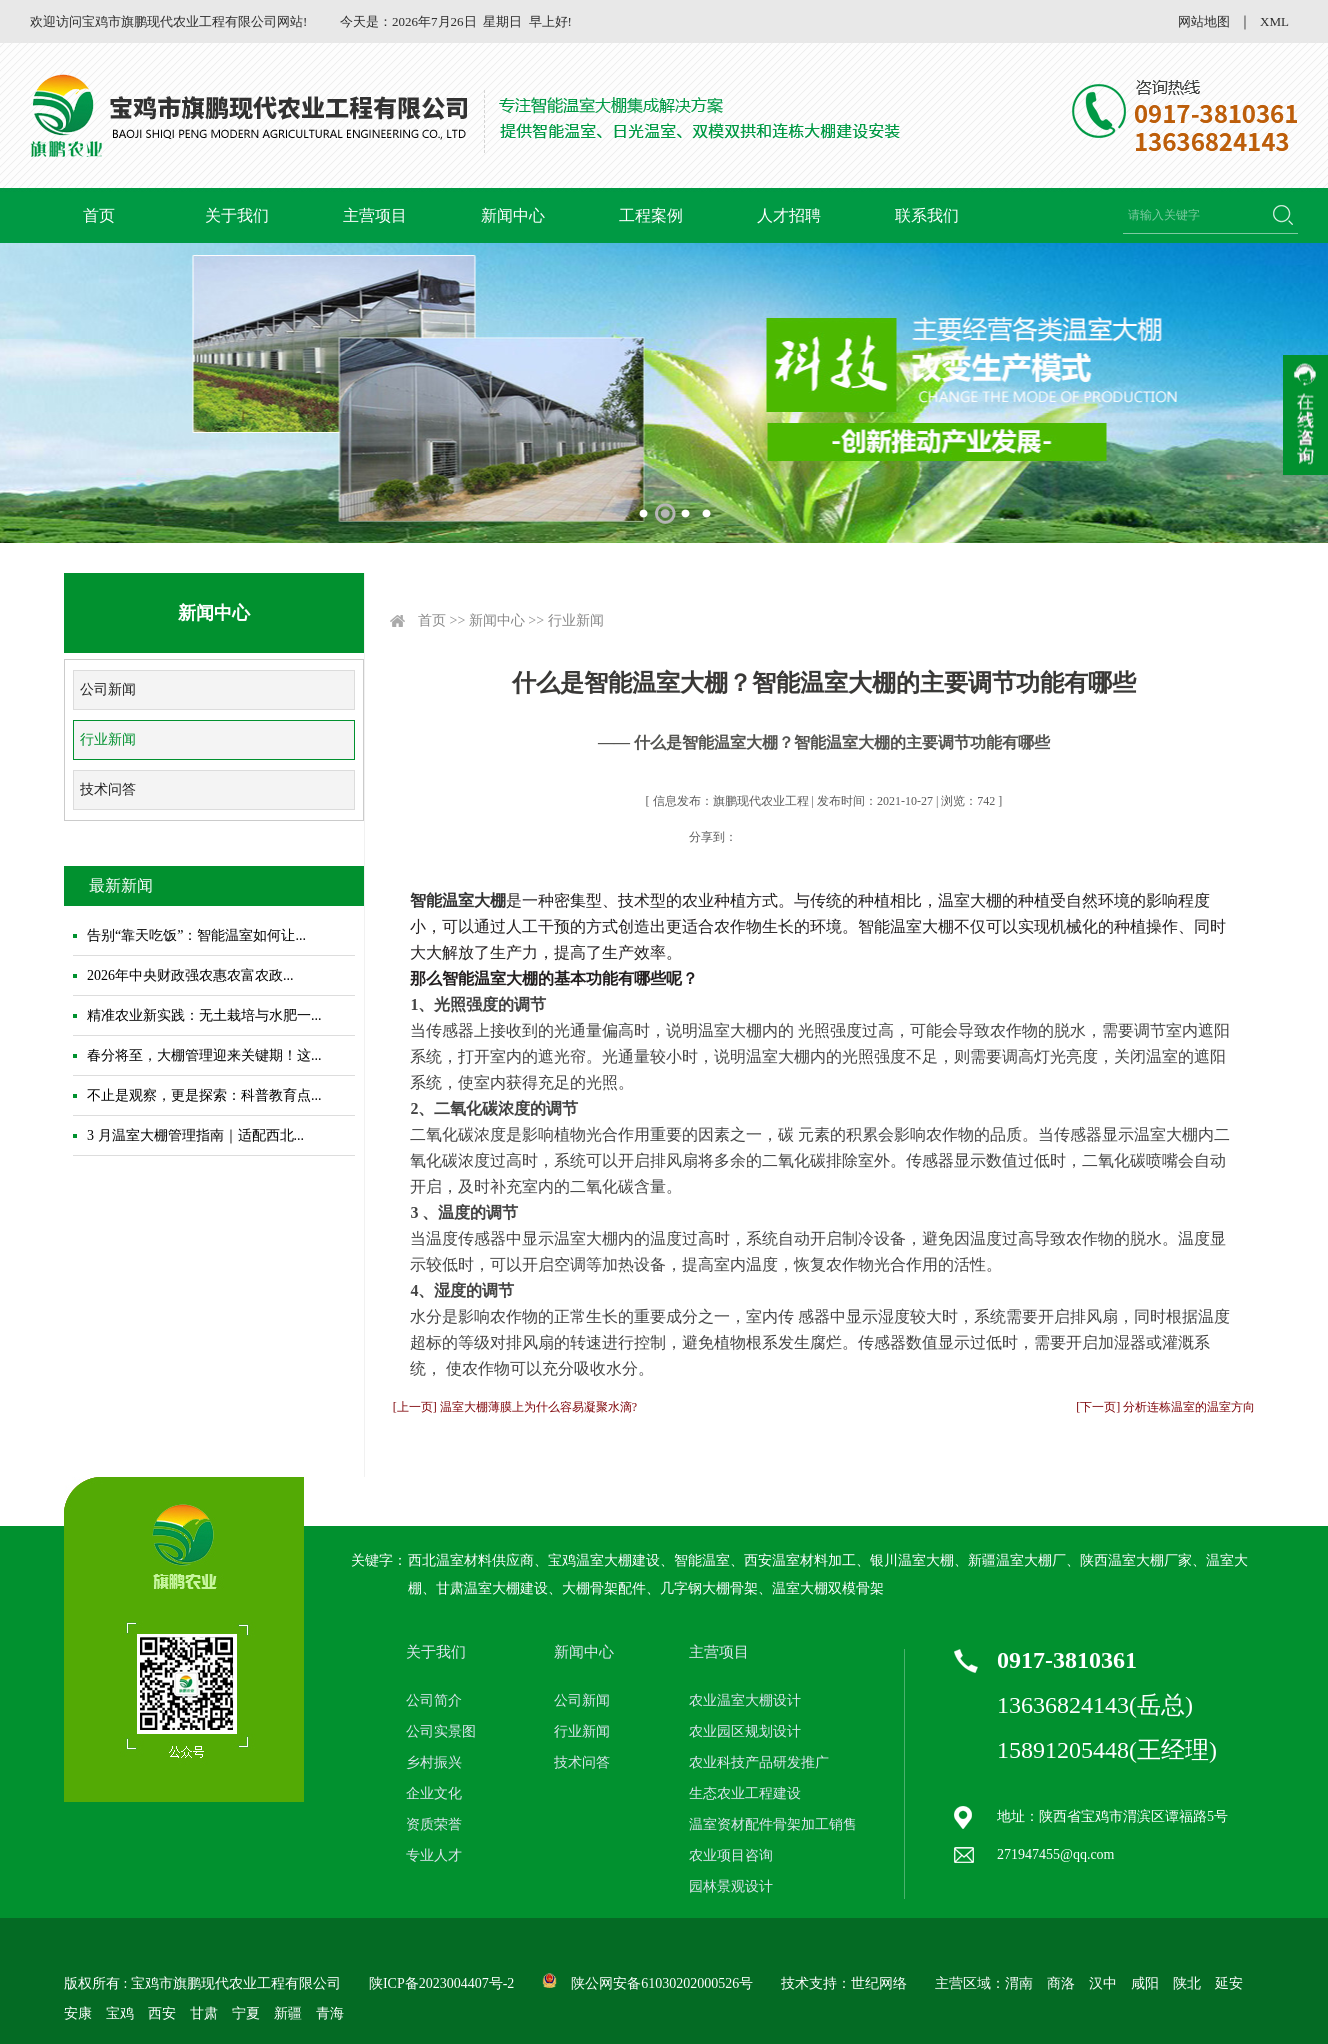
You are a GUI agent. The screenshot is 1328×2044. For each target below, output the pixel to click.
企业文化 (434, 1793)
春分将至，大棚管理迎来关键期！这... (204, 1055)
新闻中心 (513, 215)
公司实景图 (441, 1731)
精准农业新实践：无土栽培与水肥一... (204, 1015)
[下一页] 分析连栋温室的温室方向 (1165, 1407)
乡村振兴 (434, 1762)
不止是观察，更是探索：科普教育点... (204, 1095)
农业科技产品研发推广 (759, 1762)
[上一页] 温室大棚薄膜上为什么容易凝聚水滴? (515, 1407)
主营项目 (375, 215)
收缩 (1305, 415)
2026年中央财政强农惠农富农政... (190, 975)
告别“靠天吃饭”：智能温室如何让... (196, 935)
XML (1274, 21)
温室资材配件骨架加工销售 (773, 1824)
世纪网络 (879, 1983)
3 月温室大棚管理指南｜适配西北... (195, 1135)
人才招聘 (789, 215)
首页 (99, 215)
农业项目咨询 (731, 1855)
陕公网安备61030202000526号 (662, 1983)
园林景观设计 (731, 1886)
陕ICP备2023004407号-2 (441, 1983)
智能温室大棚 (458, 900)
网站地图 (1204, 21)
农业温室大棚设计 (745, 1700)
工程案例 (651, 215)
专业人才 (434, 1855)
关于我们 (237, 215)
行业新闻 (108, 739)
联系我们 (927, 215)
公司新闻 (108, 689)
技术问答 (108, 789)
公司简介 (434, 1700)
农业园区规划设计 (745, 1731)
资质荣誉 (434, 1824)
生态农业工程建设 (745, 1793)
